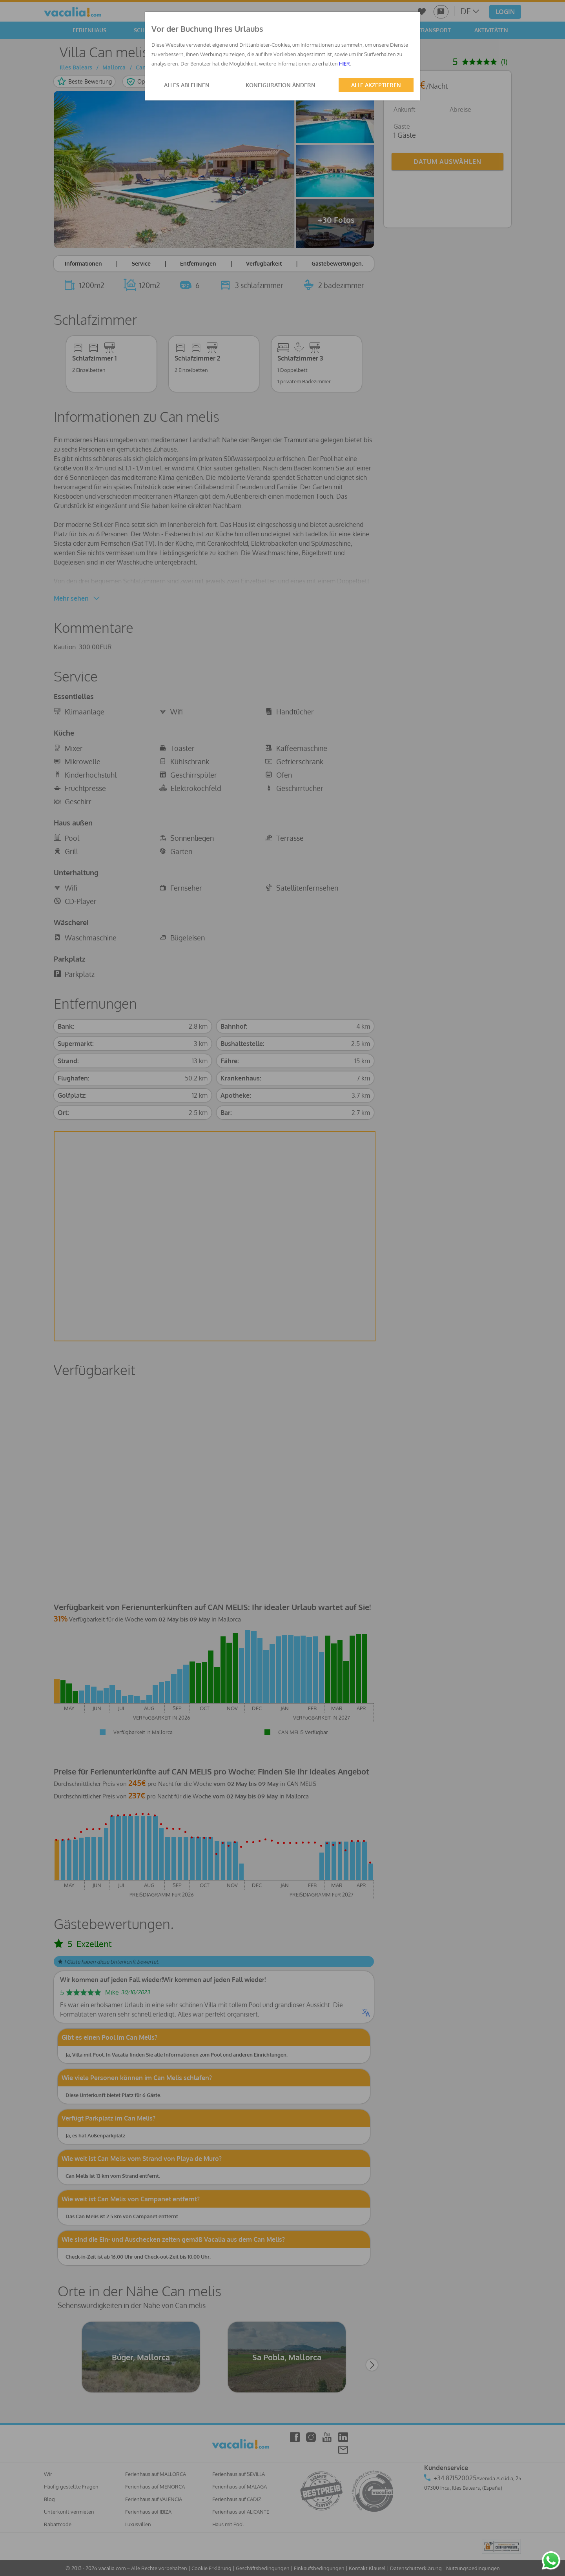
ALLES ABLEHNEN (187, 85)
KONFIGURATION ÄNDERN (280, 85)
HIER (344, 63)
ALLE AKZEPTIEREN (376, 85)
